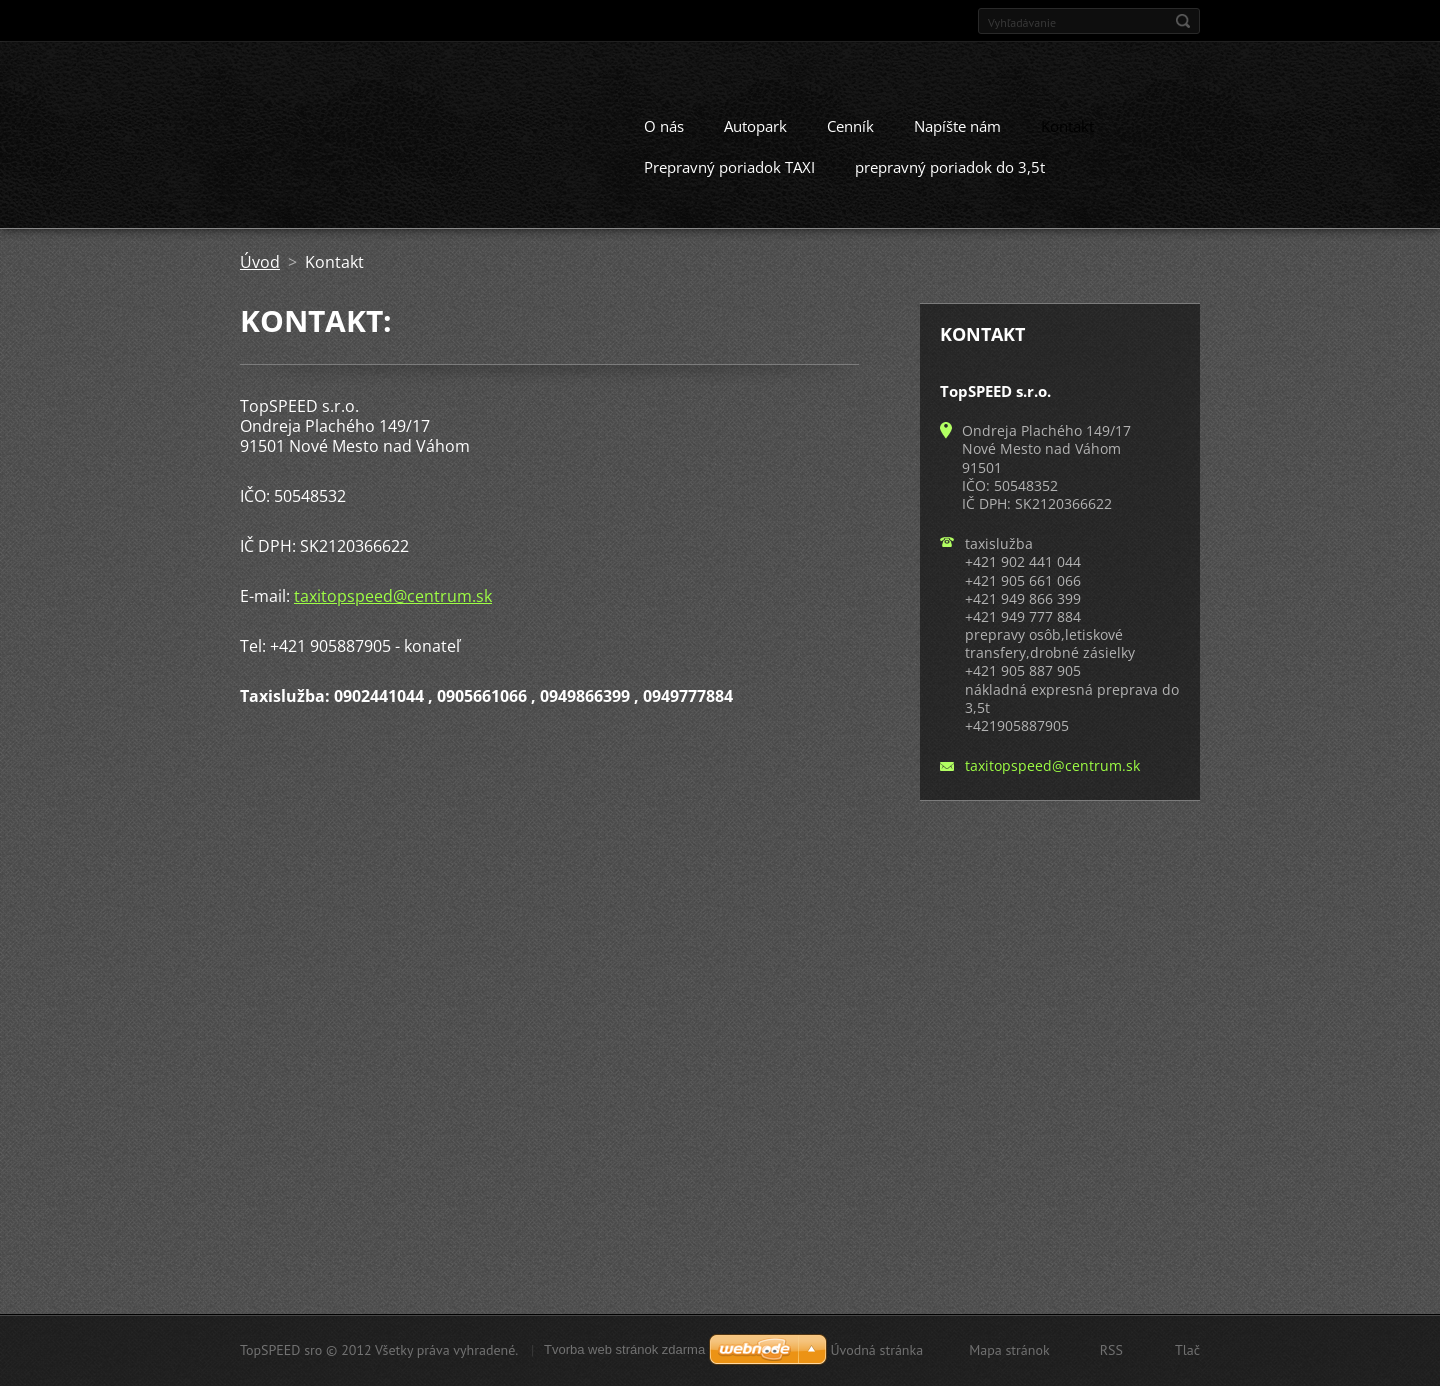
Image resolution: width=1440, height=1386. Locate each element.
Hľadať (1183, 21)
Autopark (755, 125)
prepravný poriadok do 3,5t (950, 166)
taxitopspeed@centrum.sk (393, 595)
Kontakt (1067, 125)
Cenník (850, 125)
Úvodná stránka (876, 1350)
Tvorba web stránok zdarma (624, 1349)
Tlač (1187, 1350)
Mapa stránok (1009, 1350)
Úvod (260, 261)
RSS (1111, 1350)
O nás (664, 125)
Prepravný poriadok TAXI (729, 166)
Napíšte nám (957, 125)
